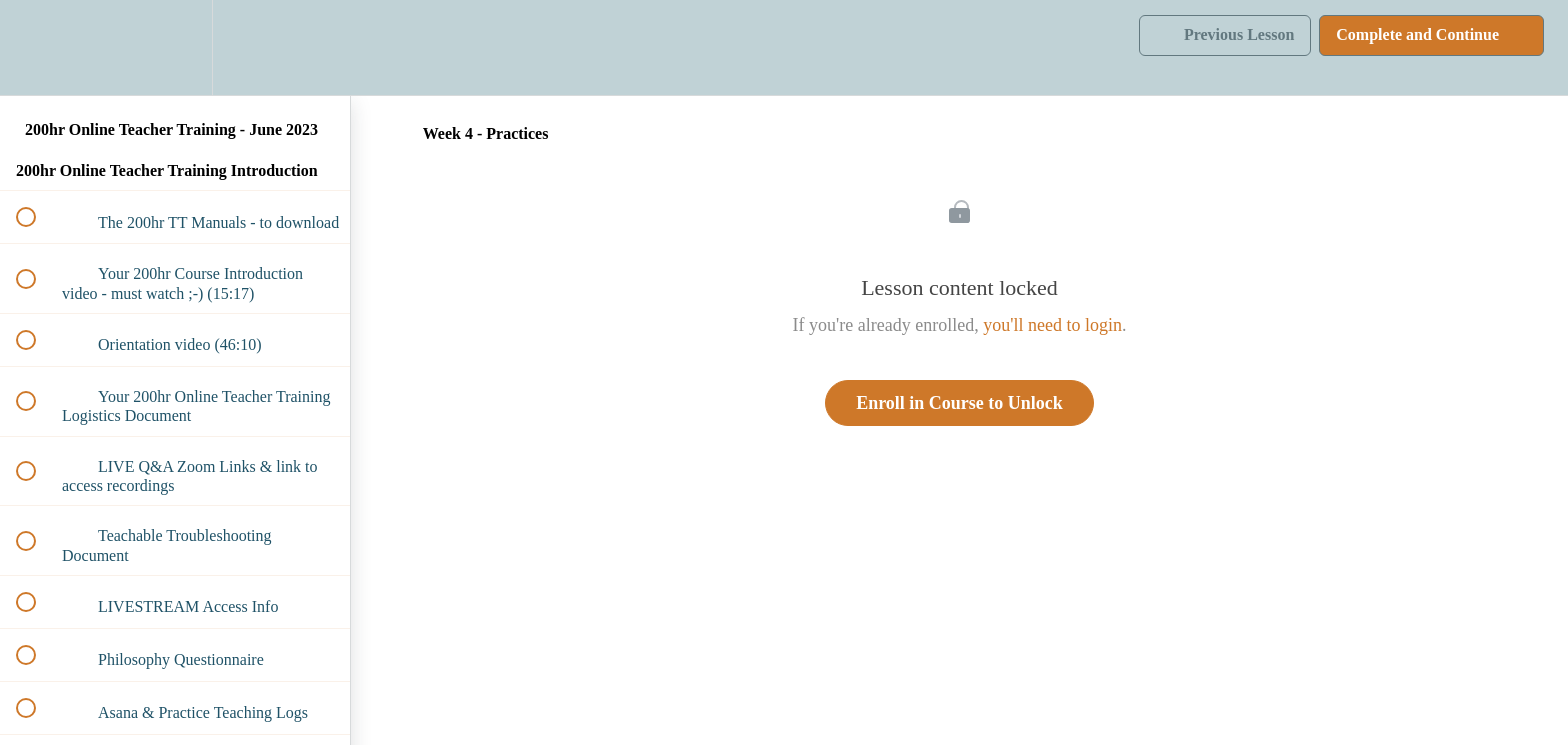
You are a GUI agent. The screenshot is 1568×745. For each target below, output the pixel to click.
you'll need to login (1052, 325)
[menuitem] (175, 47)
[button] (37, 47)
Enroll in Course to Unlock (959, 403)
